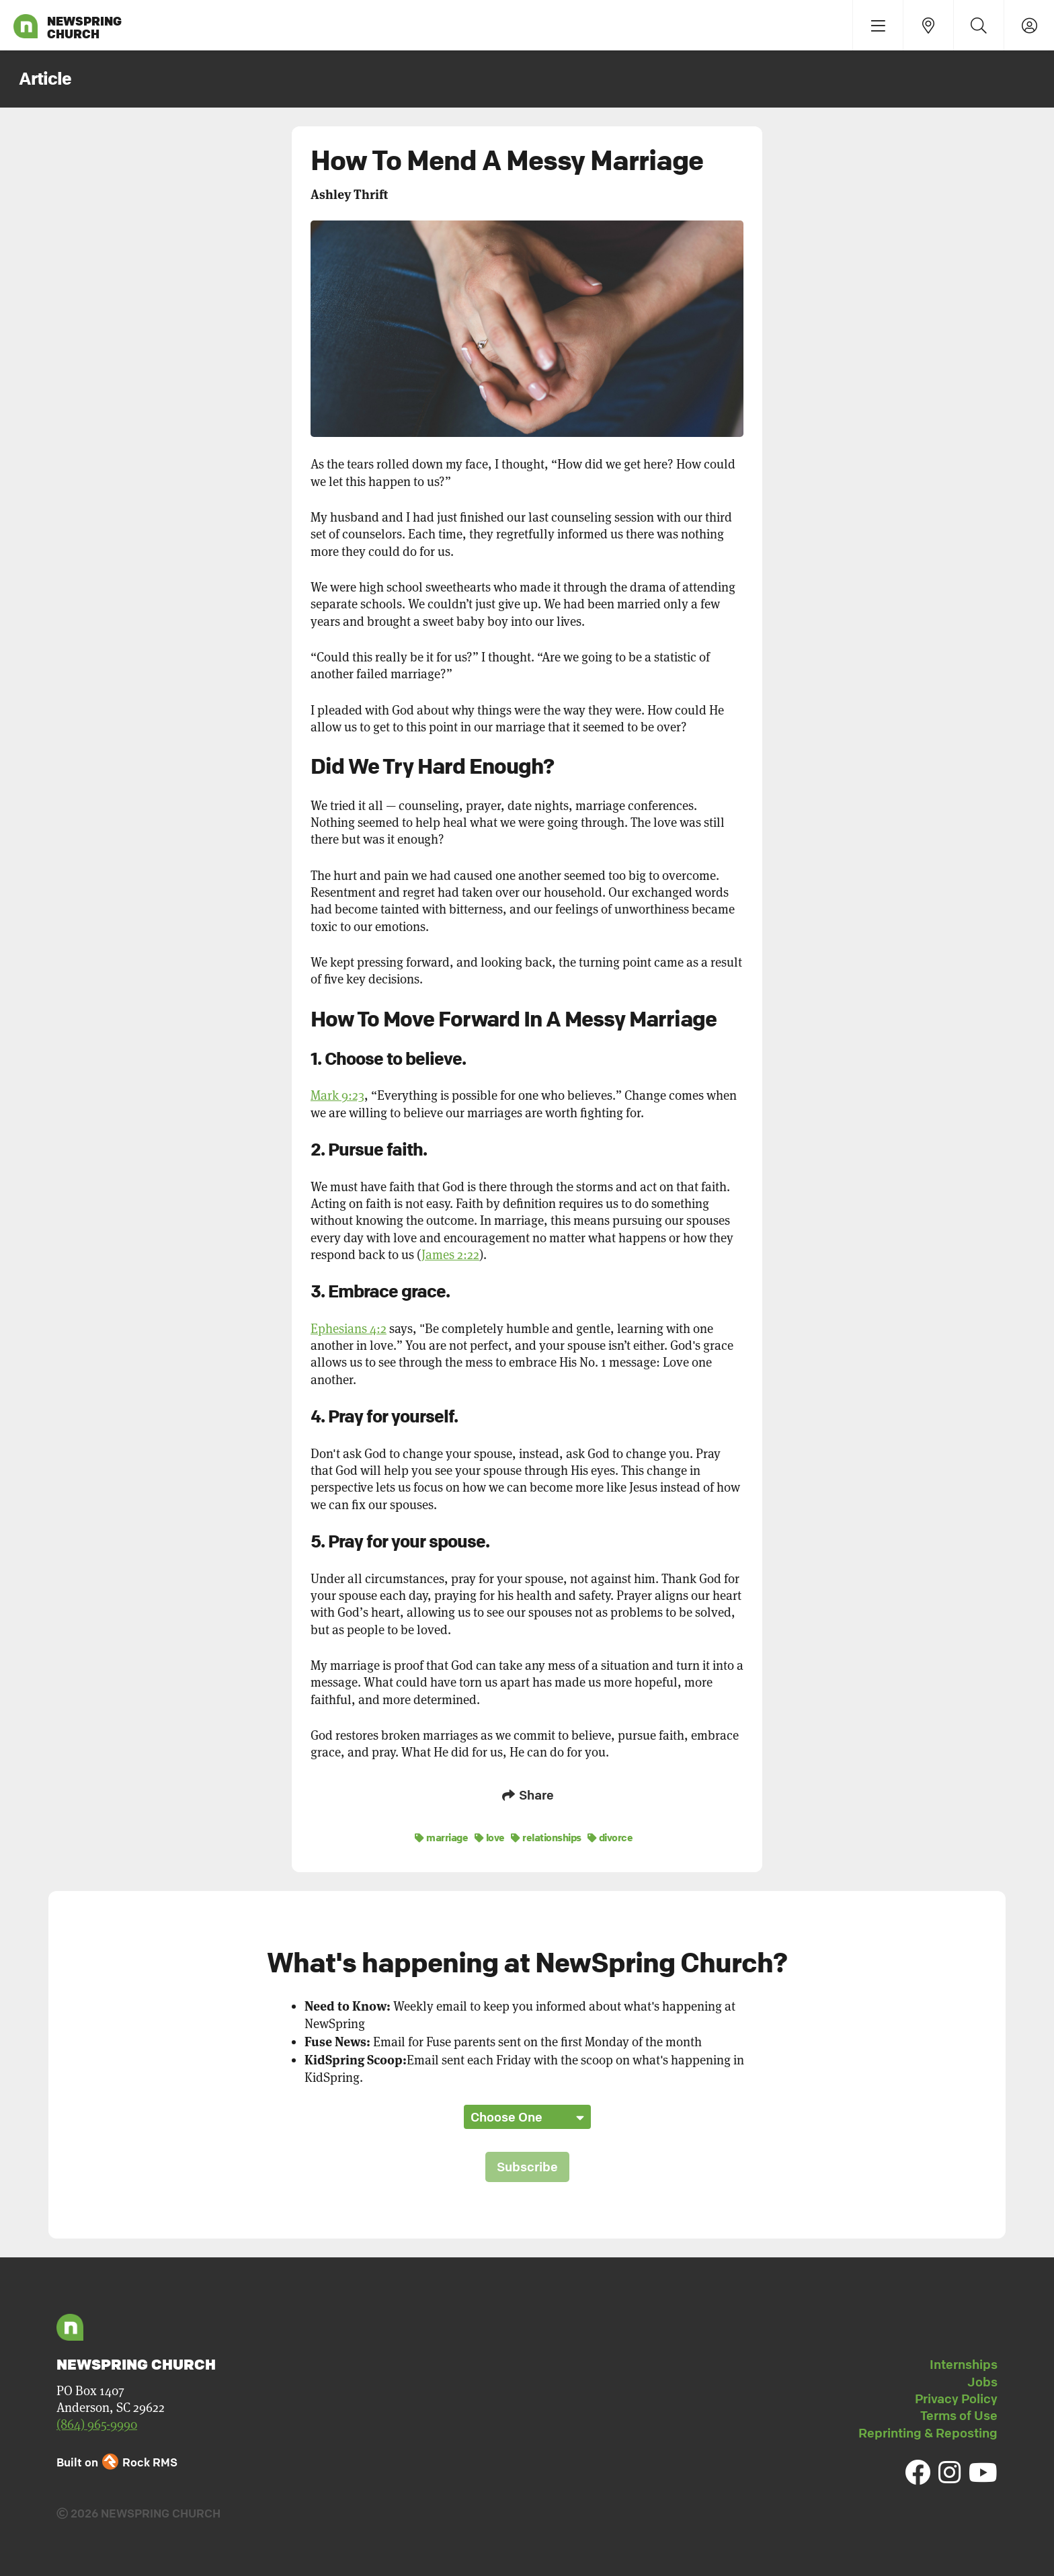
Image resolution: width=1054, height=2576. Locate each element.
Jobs (982, 2379)
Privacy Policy (956, 2396)
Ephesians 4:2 (349, 1328)
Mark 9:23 (337, 1095)
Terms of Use (959, 2413)
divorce (610, 1835)
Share (527, 1794)
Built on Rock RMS (116, 2459)
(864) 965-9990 (96, 2422)
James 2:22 (450, 1254)
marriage (441, 1835)
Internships (964, 2362)
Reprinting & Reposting (928, 2430)
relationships (546, 1835)
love (490, 1835)
